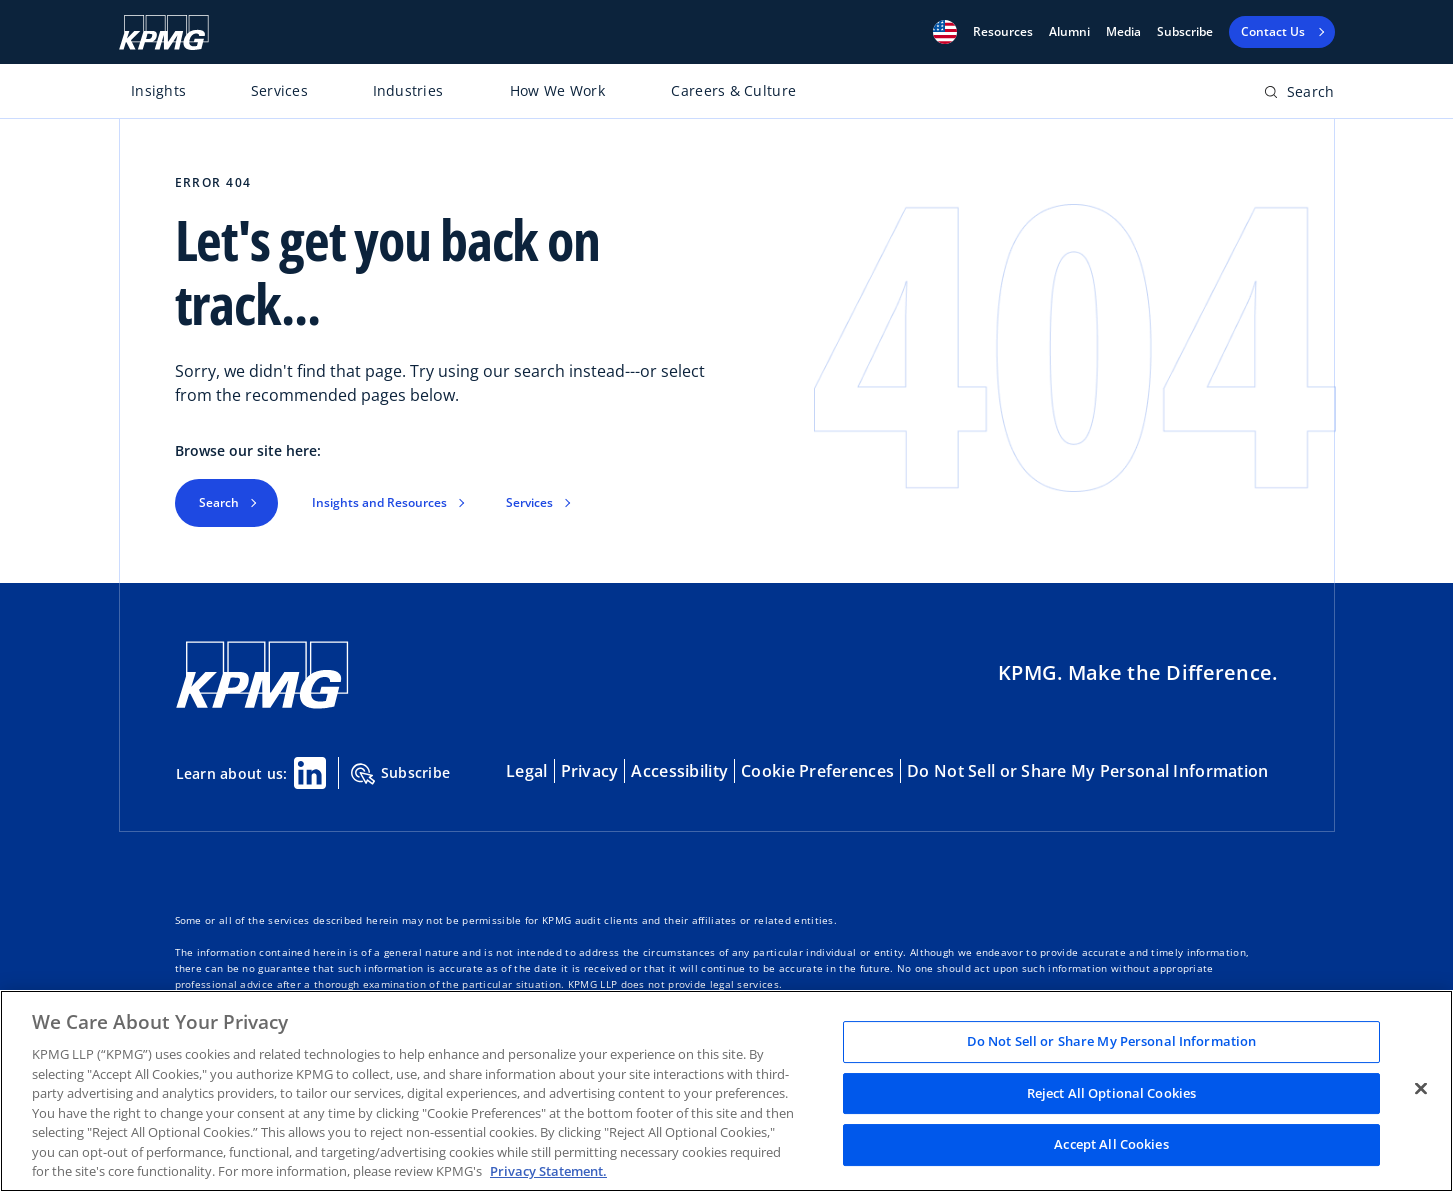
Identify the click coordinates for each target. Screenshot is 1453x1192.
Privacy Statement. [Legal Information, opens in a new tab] (548, 1171)
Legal (526, 771)
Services (279, 90)
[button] (945, 32)
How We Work (557, 90)
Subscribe (1185, 32)
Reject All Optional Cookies (1112, 1093)
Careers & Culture (733, 90)
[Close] (1421, 1089)
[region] (726, 1091)
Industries (408, 90)
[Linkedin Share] (310, 773)
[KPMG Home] (164, 32)
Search (219, 502)
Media (1123, 32)
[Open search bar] (1299, 95)
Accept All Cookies (1111, 1145)
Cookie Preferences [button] (817, 771)
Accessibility (679, 771)
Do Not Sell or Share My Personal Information (1087, 771)
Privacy (590, 771)
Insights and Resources (379, 502)
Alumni (1069, 32)
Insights (158, 90)
